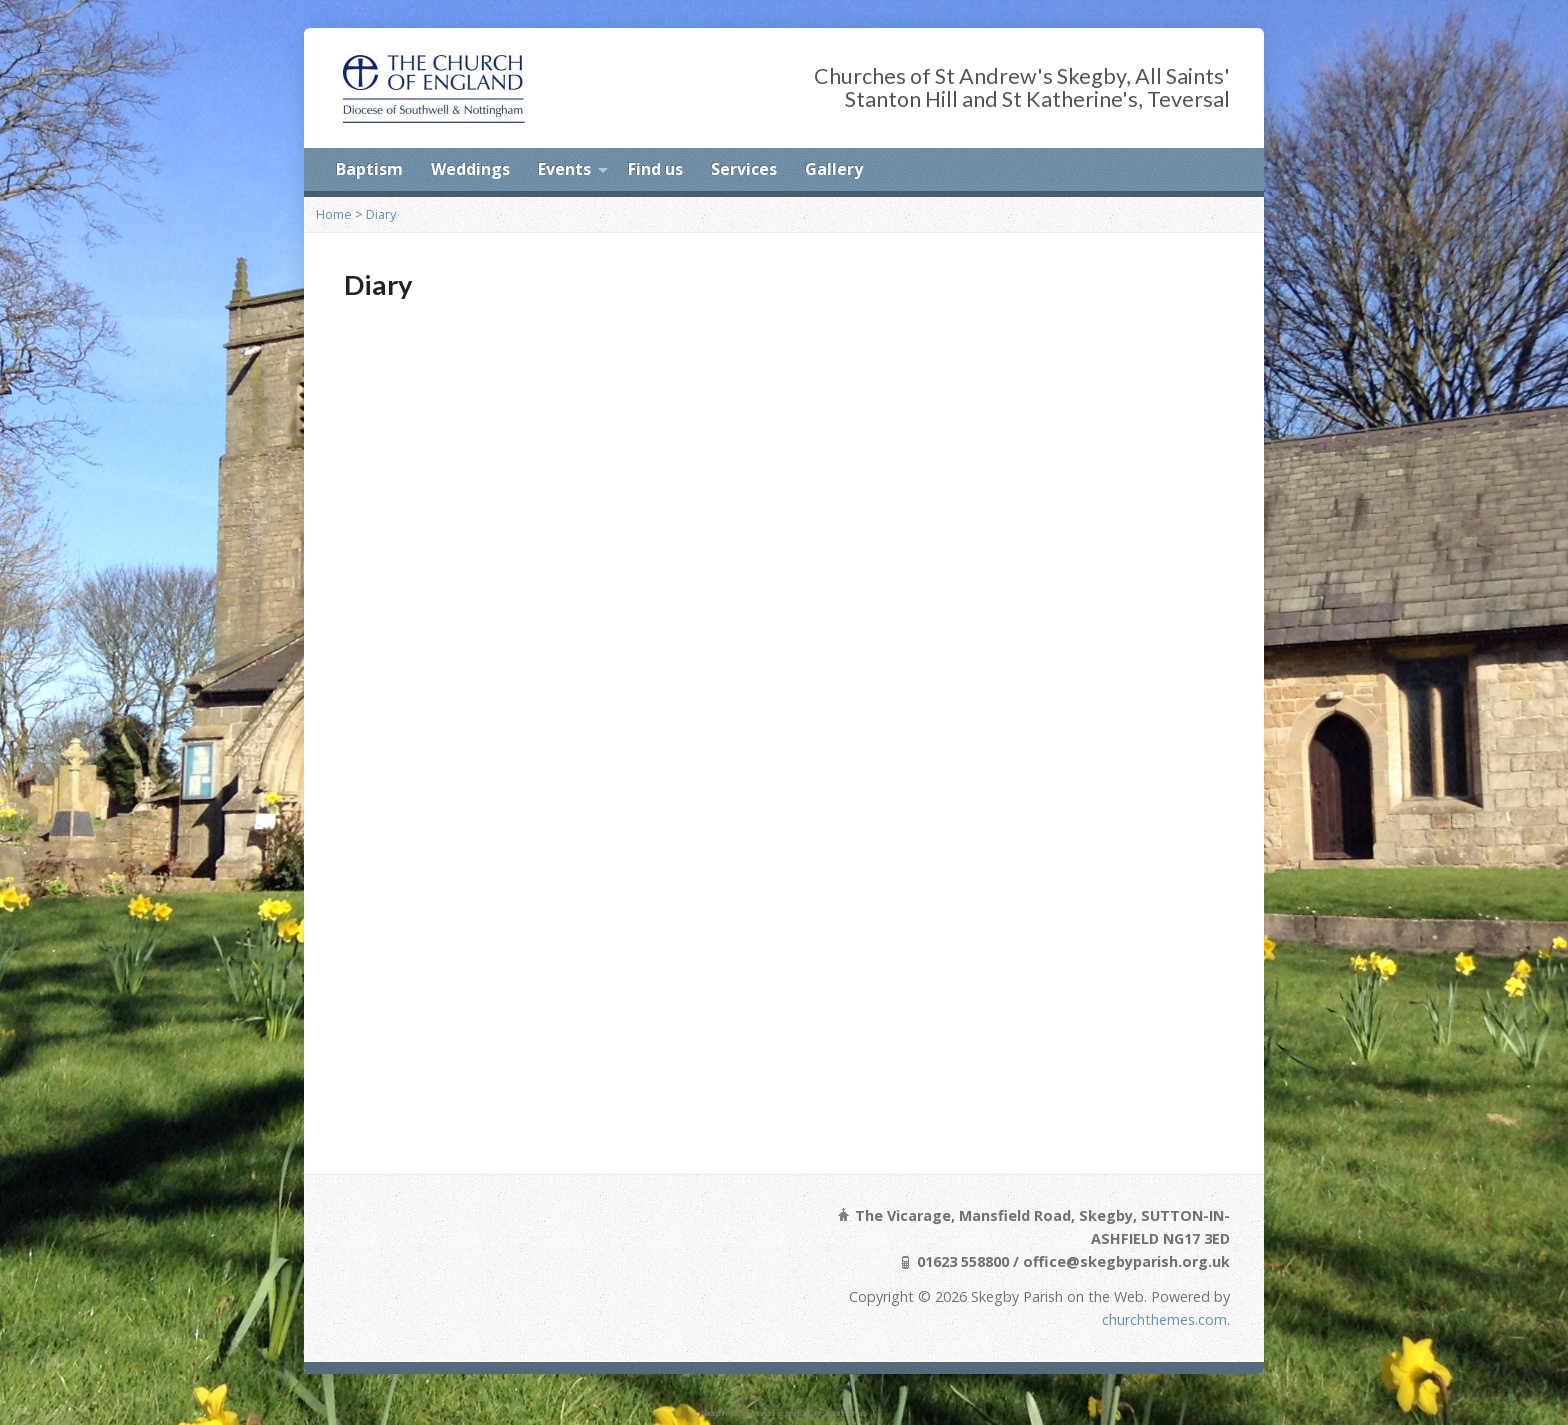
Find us (655, 169)
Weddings (470, 169)
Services (744, 169)
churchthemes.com (1164, 1319)
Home (334, 214)
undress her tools (785, 1413)
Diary (381, 214)
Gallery (834, 169)
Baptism (369, 169)
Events (564, 169)
